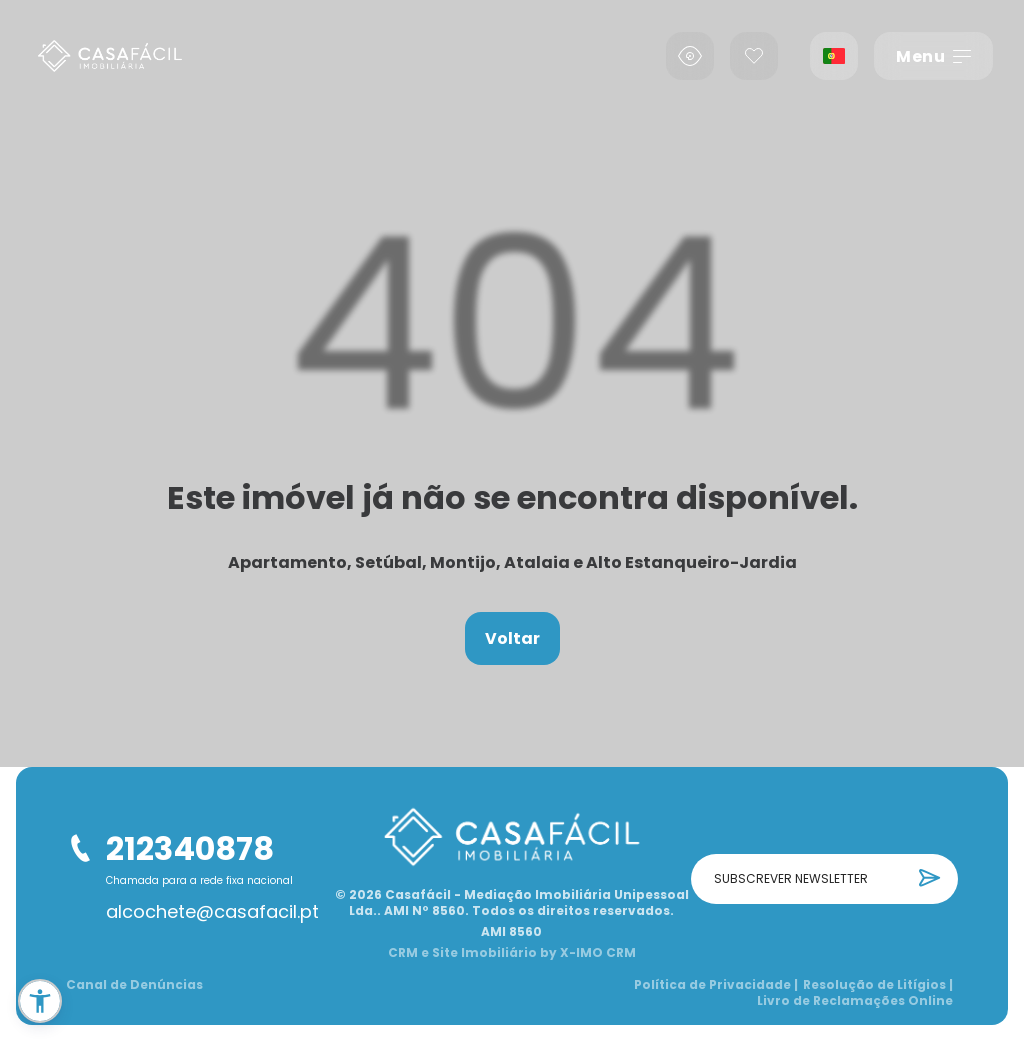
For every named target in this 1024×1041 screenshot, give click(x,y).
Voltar (512, 638)
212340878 (190, 848)
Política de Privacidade (716, 985)
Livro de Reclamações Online (855, 1001)
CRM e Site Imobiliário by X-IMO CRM (512, 953)
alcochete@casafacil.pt (212, 912)
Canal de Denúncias (134, 985)
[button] (40, 1001)
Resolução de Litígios (878, 985)
